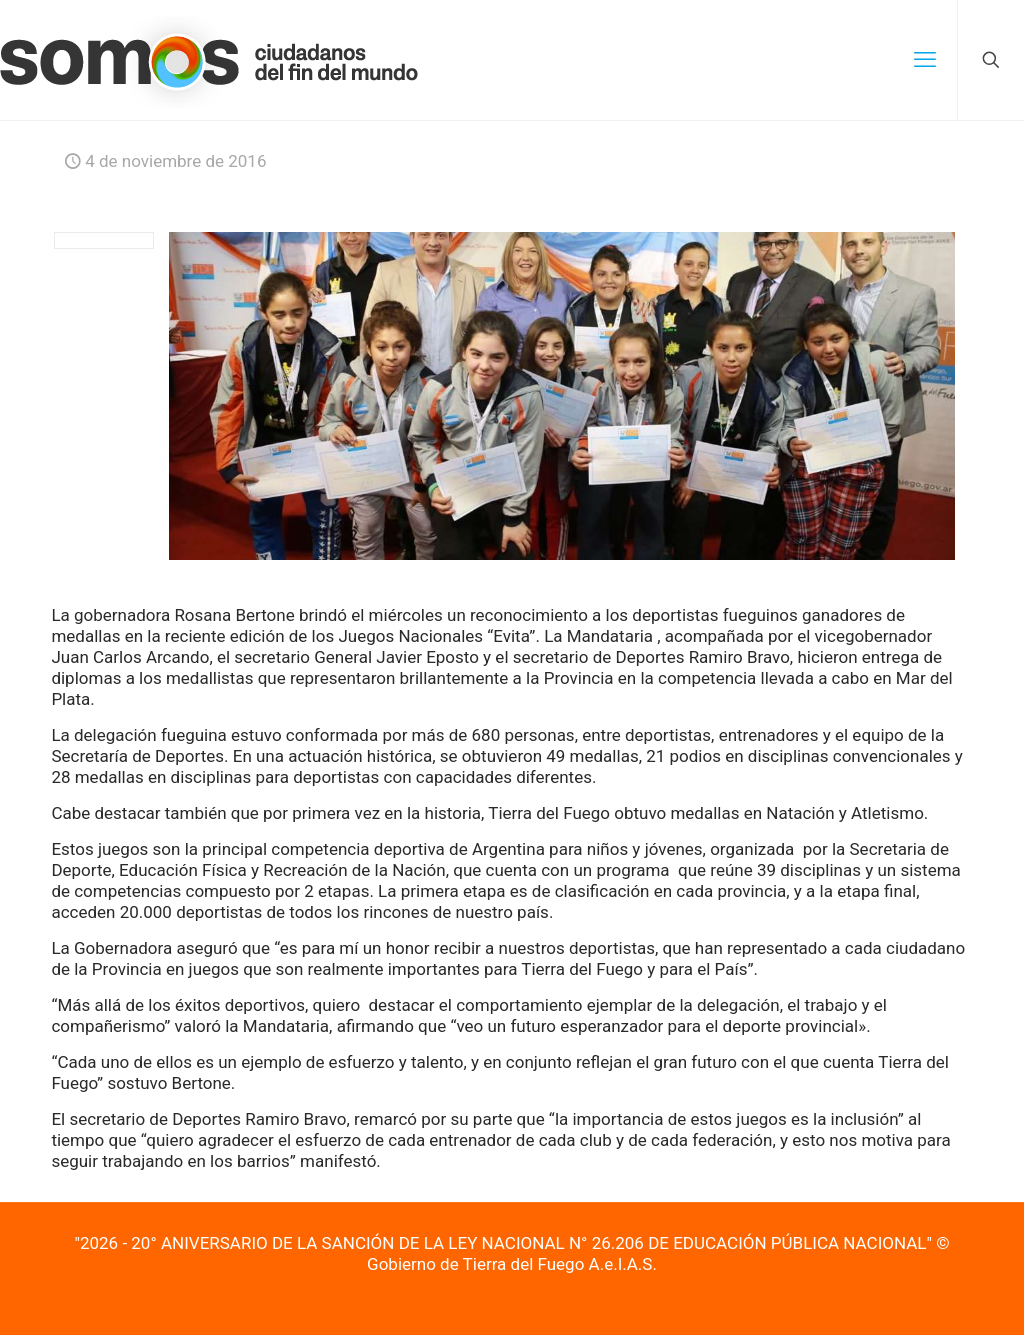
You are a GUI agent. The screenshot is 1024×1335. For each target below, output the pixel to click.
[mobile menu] (925, 60)
